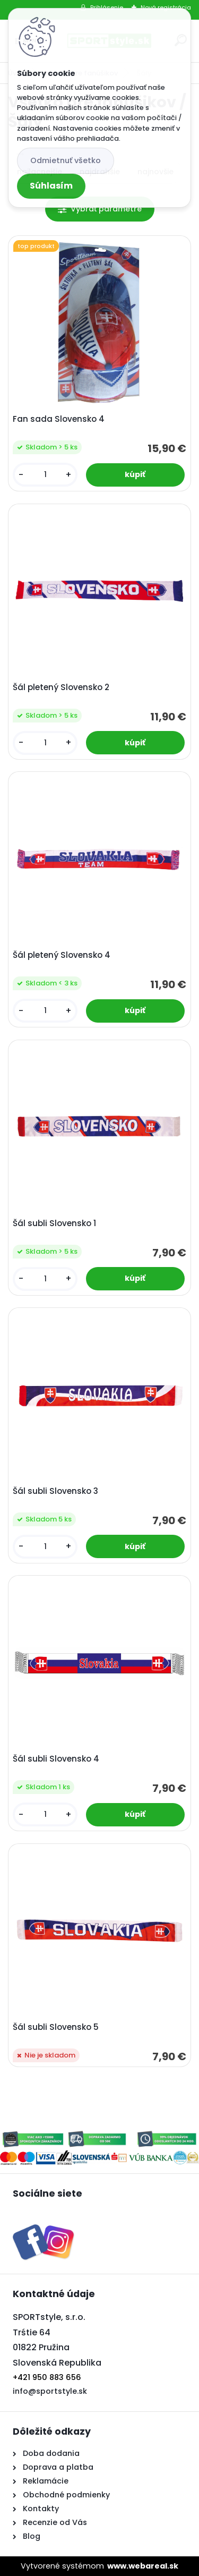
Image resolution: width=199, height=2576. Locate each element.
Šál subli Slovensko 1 (54, 1223)
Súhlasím (51, 186)
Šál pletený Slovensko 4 (61, 955)
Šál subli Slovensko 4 (56, 1759)
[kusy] (45, 475)
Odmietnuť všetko (65, 160)
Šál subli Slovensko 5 (56, 2027)
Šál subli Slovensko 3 (55, 1491)
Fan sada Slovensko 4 (59, 419)
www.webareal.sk (142, 2566)
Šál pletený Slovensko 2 (61, 687)
